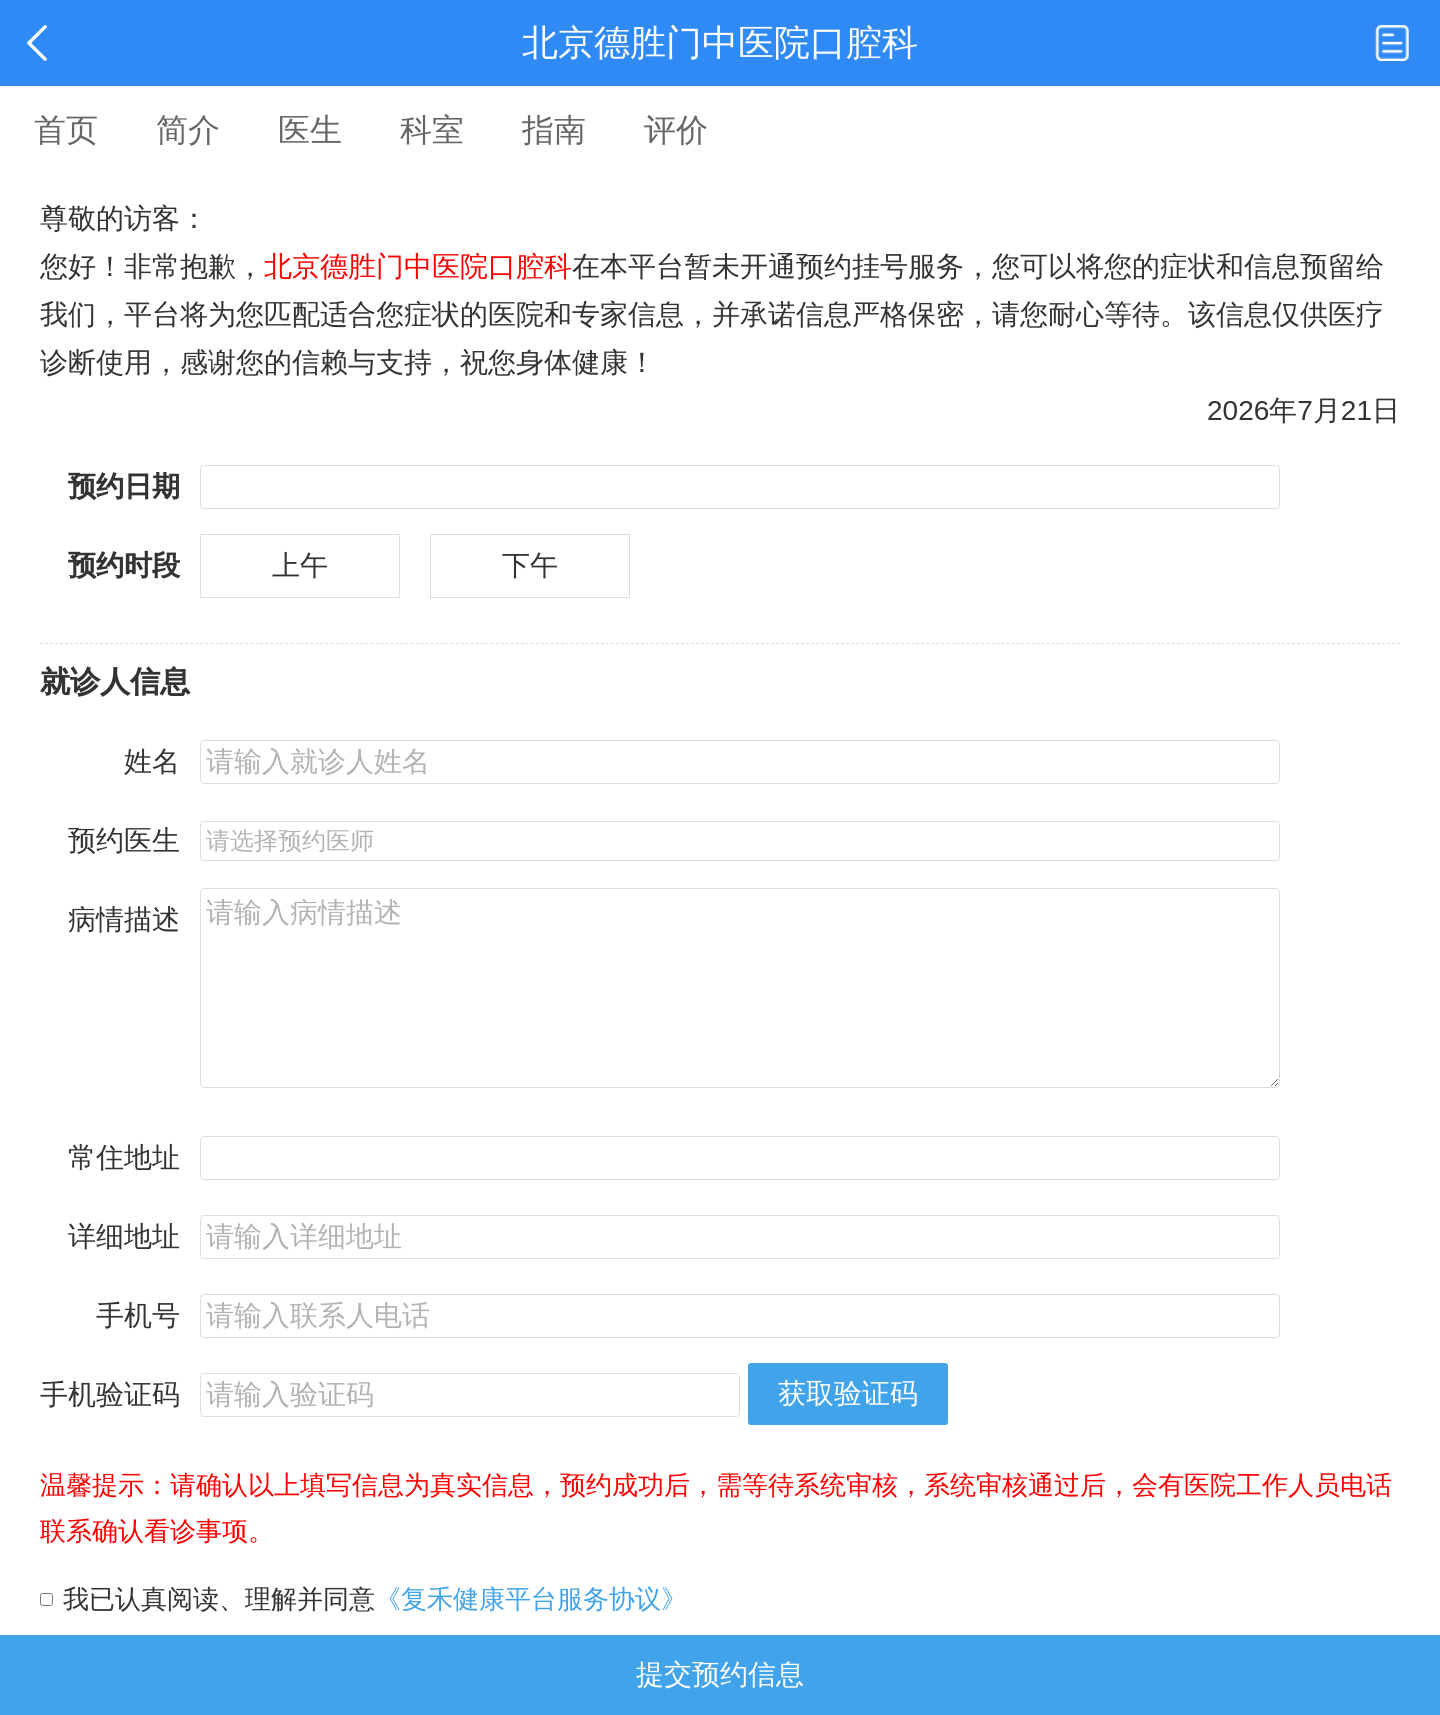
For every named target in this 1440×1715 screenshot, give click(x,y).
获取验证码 (848, 1393)
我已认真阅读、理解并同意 (375, 1599)
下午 (530, 565)
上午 (300, 565)
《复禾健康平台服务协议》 (531, 1599)
